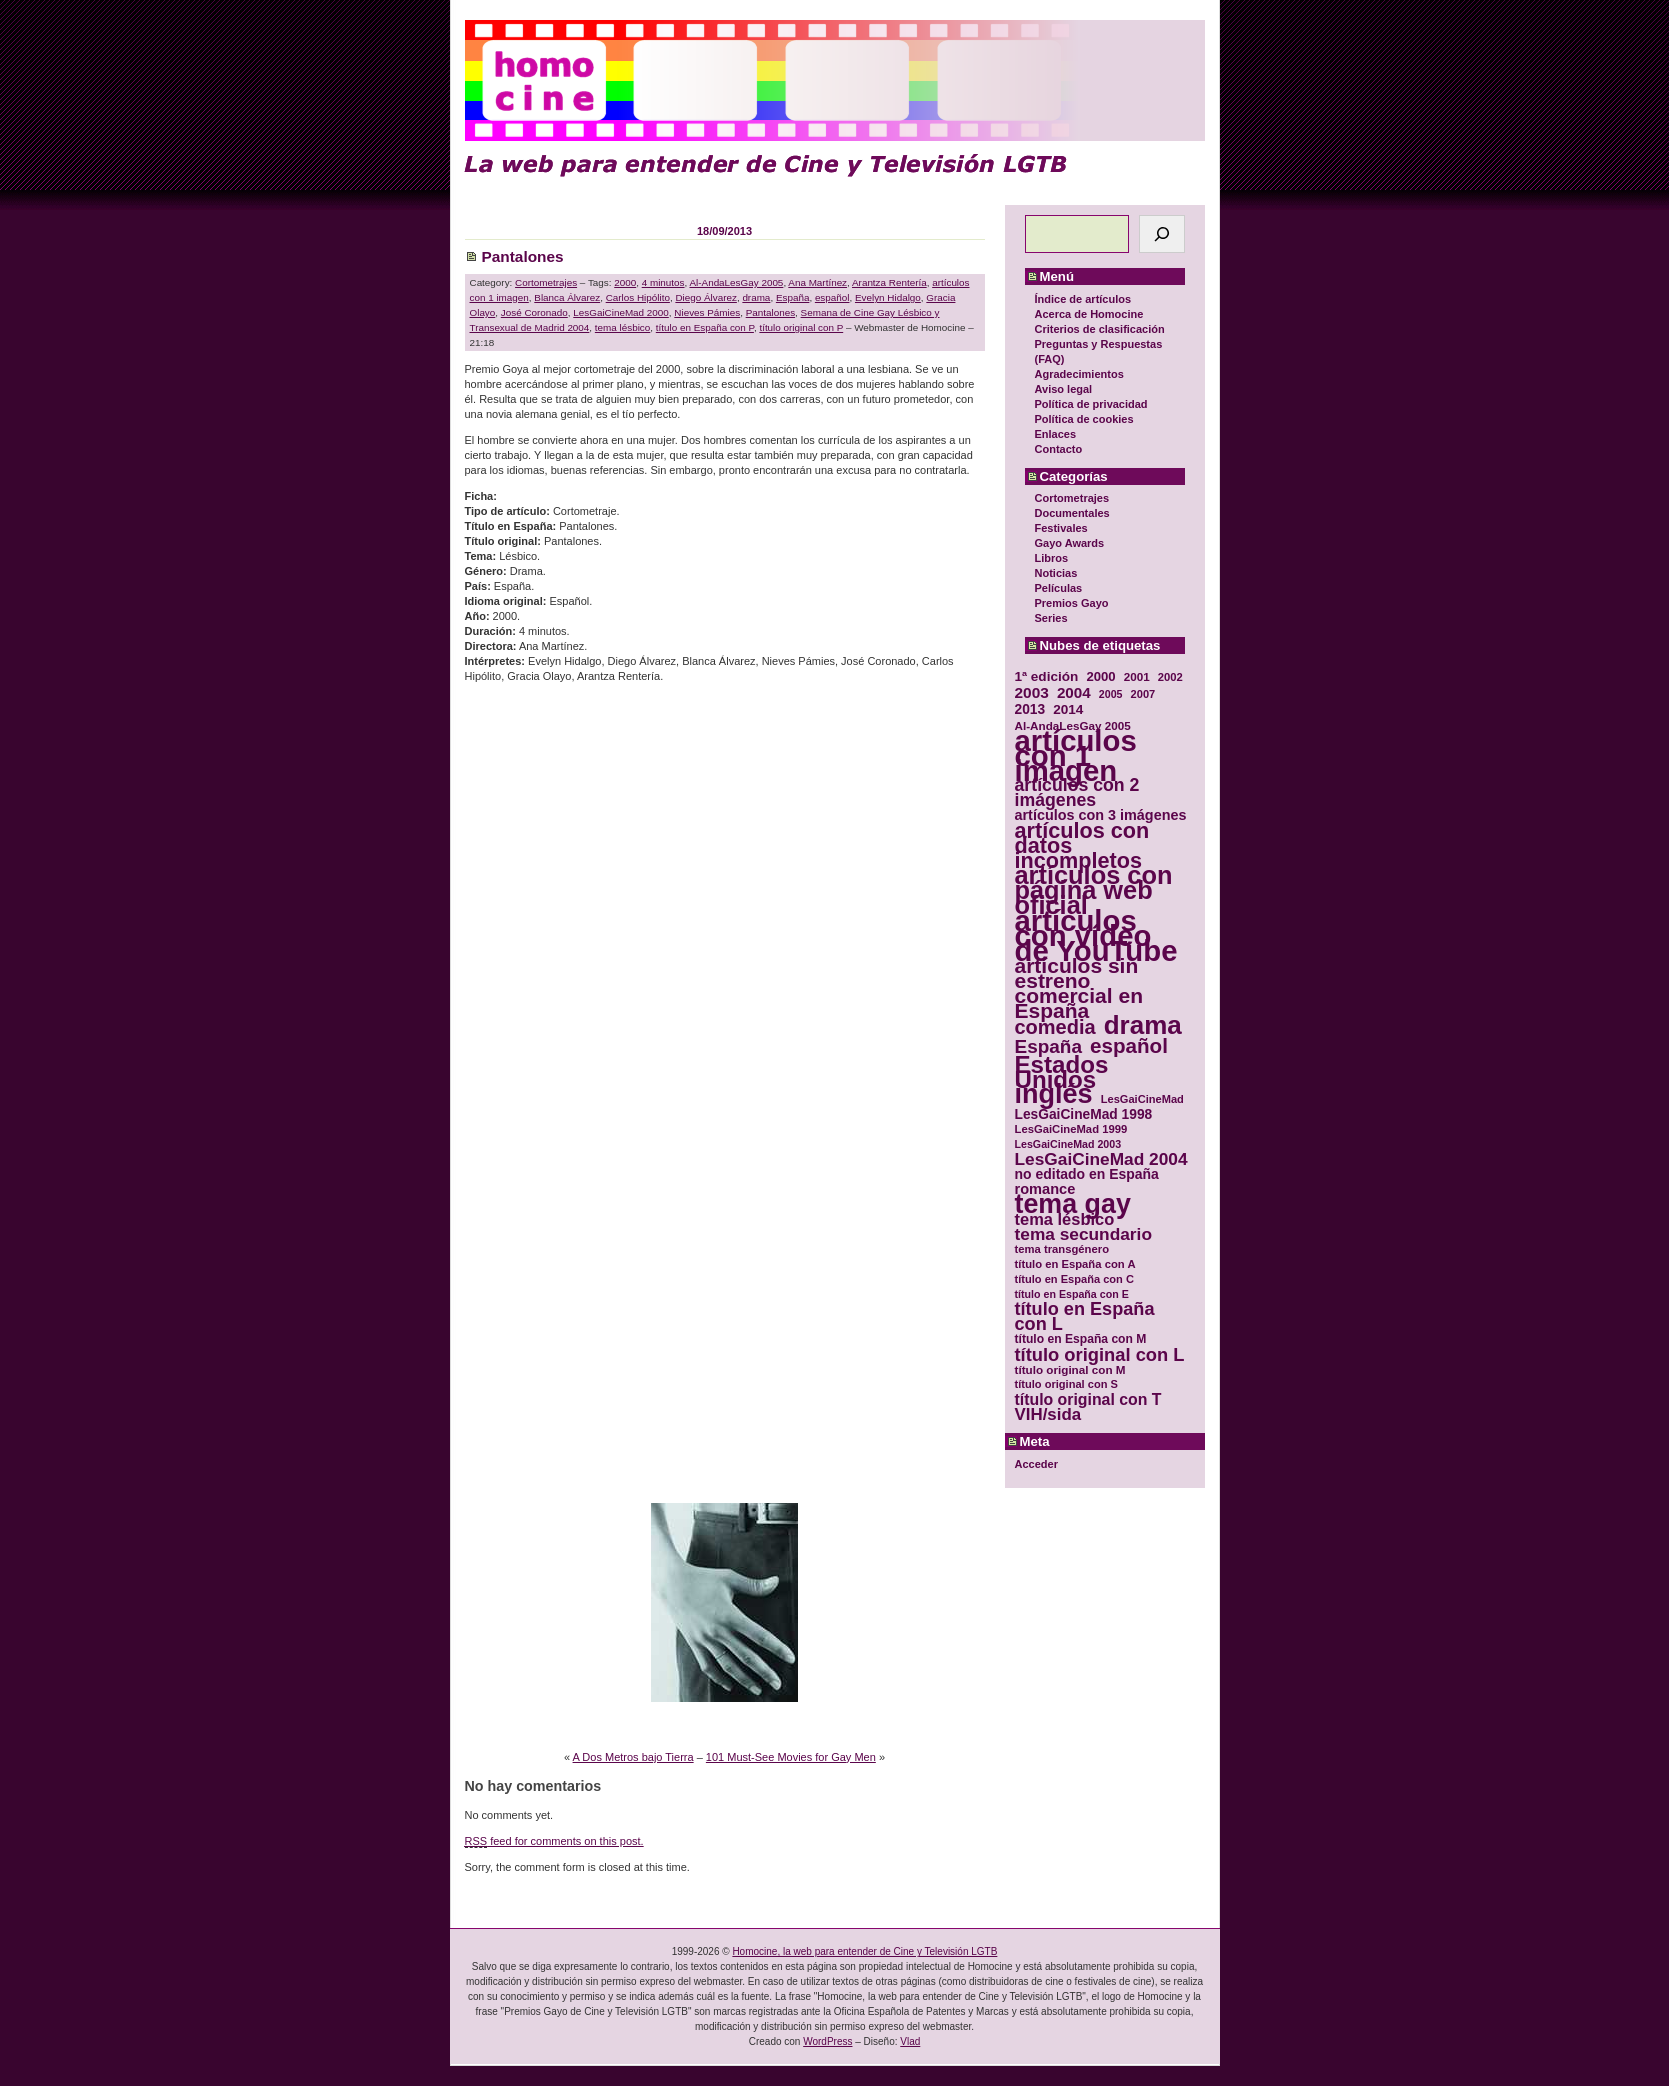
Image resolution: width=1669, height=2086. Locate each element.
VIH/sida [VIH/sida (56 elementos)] (1048, 1414)
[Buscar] (1162, 234)
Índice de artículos (1083, 299)
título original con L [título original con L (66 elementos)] (1100, 1354)
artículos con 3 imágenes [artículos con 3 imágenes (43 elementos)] (1101, 815)
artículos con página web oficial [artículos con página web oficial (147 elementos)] (1094, 890)
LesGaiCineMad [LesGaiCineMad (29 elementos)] (1142, 1099)
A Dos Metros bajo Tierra (633, 1757)
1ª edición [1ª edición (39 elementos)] (1047, 676)
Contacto (1059, 449)
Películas (1059, 588)
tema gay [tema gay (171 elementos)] (1073, 1204)
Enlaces (1056, 434)
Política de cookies (1084, 419)
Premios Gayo (1072, 603)
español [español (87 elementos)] (1129, 1045)
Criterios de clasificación (1100, 329)
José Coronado (534, 312)
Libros (1052, 558)
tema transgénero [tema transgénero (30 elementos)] (1062, 1249)
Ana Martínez (817, 282)
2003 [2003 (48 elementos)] (1032, 692)
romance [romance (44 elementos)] (1045, 1189)
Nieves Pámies (707, 312)
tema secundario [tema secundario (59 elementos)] (1083, 1234)
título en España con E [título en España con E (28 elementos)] (1072, 1294)
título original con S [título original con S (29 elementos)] (1066, 1384)
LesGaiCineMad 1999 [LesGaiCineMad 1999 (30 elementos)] (1071, 1129)
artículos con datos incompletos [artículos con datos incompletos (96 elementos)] (1082, 845)
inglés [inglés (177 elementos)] (1054, 1094)
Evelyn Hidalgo (888, 297)
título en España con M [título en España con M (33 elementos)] (1081, 1339)
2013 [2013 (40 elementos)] (1030, 709)
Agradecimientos (1079, 374)
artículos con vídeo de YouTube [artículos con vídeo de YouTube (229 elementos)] (1096, 935)
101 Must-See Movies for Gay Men (791, 1757)
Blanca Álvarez (567, 297)
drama (756, 297)
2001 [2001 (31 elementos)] (1137, 676)
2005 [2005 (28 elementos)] (1111, 694)
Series (1051, 618)
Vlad (910, 2041)
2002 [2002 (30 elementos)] (1170, 677)
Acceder (1036, 1464)
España (793, 297)
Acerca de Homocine (1089, 314)
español (832, 297)
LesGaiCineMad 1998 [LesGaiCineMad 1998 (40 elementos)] (1084, 1114)
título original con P (801, 327)
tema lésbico (622, 327)
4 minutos (663, 282)
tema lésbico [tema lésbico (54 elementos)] (1065, 1219)
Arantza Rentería (889, 282)
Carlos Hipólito (638, 297)
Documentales (1072, 513)
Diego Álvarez (705, 297)
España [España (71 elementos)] (1048, 1046)
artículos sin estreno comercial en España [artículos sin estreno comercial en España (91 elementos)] (1079, 988)
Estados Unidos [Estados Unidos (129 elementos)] (1062, 1072)
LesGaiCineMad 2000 (621, 312)
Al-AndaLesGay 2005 (736, 282)
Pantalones (523, 256)
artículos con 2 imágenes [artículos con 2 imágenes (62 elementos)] (1077, 793)
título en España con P (705, 327)
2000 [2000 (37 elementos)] (1100, 676)
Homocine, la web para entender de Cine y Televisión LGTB (864, 1951)
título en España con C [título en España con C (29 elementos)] (1074, 1279)
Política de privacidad (1091, 404)
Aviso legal (1064, 389)
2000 (625, 282)
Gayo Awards (1070, 543)
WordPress (827, 2041)
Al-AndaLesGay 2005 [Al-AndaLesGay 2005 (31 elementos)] (1073, 725)
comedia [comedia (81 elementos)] (1055, 1027)
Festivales (1061, 528)
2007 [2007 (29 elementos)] (1143, 694)
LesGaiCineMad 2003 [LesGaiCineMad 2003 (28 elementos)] (1068, 1144)
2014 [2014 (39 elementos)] (1068, 709)
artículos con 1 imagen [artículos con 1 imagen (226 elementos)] (1076, 755)
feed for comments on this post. (554, 1841)
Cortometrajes (1072, 498)
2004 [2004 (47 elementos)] (1074, 692)
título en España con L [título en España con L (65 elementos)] (1085, 1317)
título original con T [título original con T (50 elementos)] (1088, 1399)
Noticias (1056, 573)
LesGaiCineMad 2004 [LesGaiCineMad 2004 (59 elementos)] (1101, 1159)
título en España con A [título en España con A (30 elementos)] (1075, 1264)
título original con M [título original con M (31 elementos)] (1070, 1369)
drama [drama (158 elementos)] (1143, 1025)
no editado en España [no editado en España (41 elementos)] (1087, 1174)
